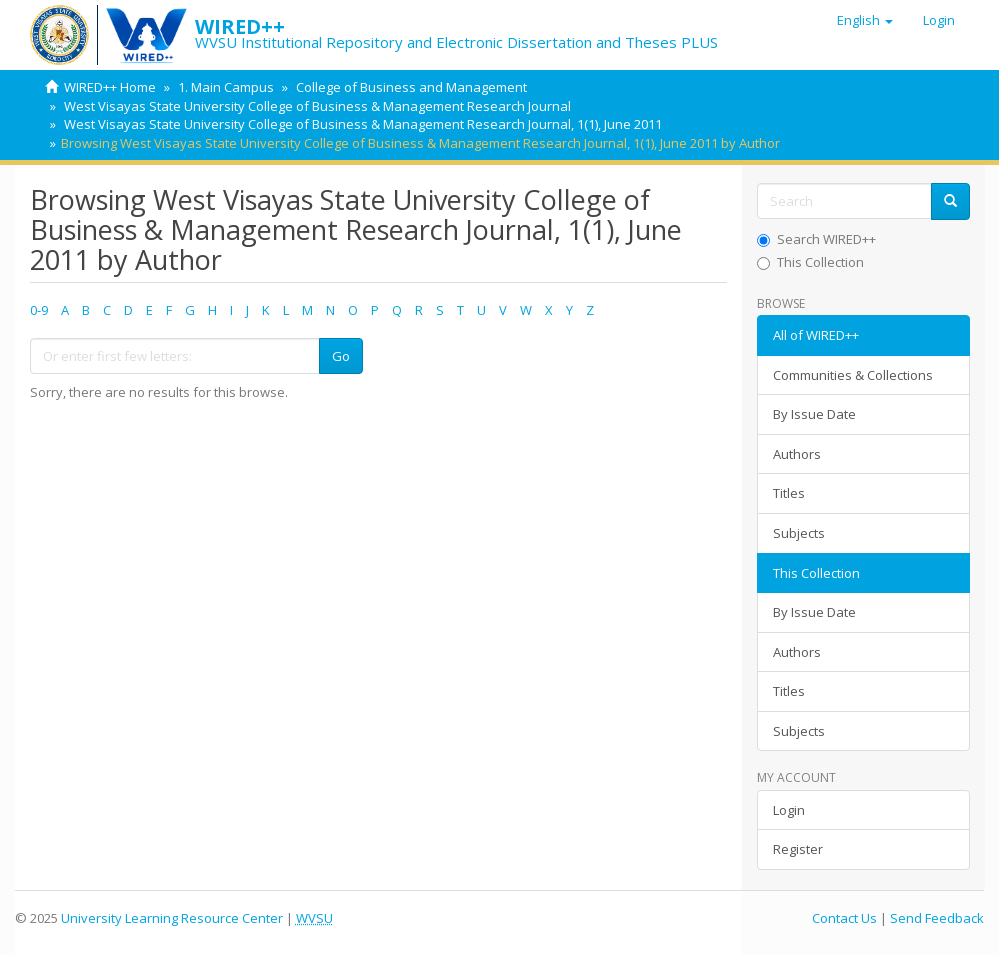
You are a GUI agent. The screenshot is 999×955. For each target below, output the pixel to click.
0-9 (39, 310)
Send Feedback (937, 918)
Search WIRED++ (816, 239)
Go (341, 356)
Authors (797, 454)
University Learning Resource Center (172, 918)
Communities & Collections (853, 375)
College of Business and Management (411, 87)
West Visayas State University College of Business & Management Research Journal (317, 106)
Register (798, 849)
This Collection (810, 262)
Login (789, 810)
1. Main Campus (226, 87)
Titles (789, 493)
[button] (865, 20)
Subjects (799, 533)
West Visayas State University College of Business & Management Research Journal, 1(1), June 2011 (363, 124)
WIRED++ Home (110, 87)
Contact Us (844, 918)
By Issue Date (814, 414)
